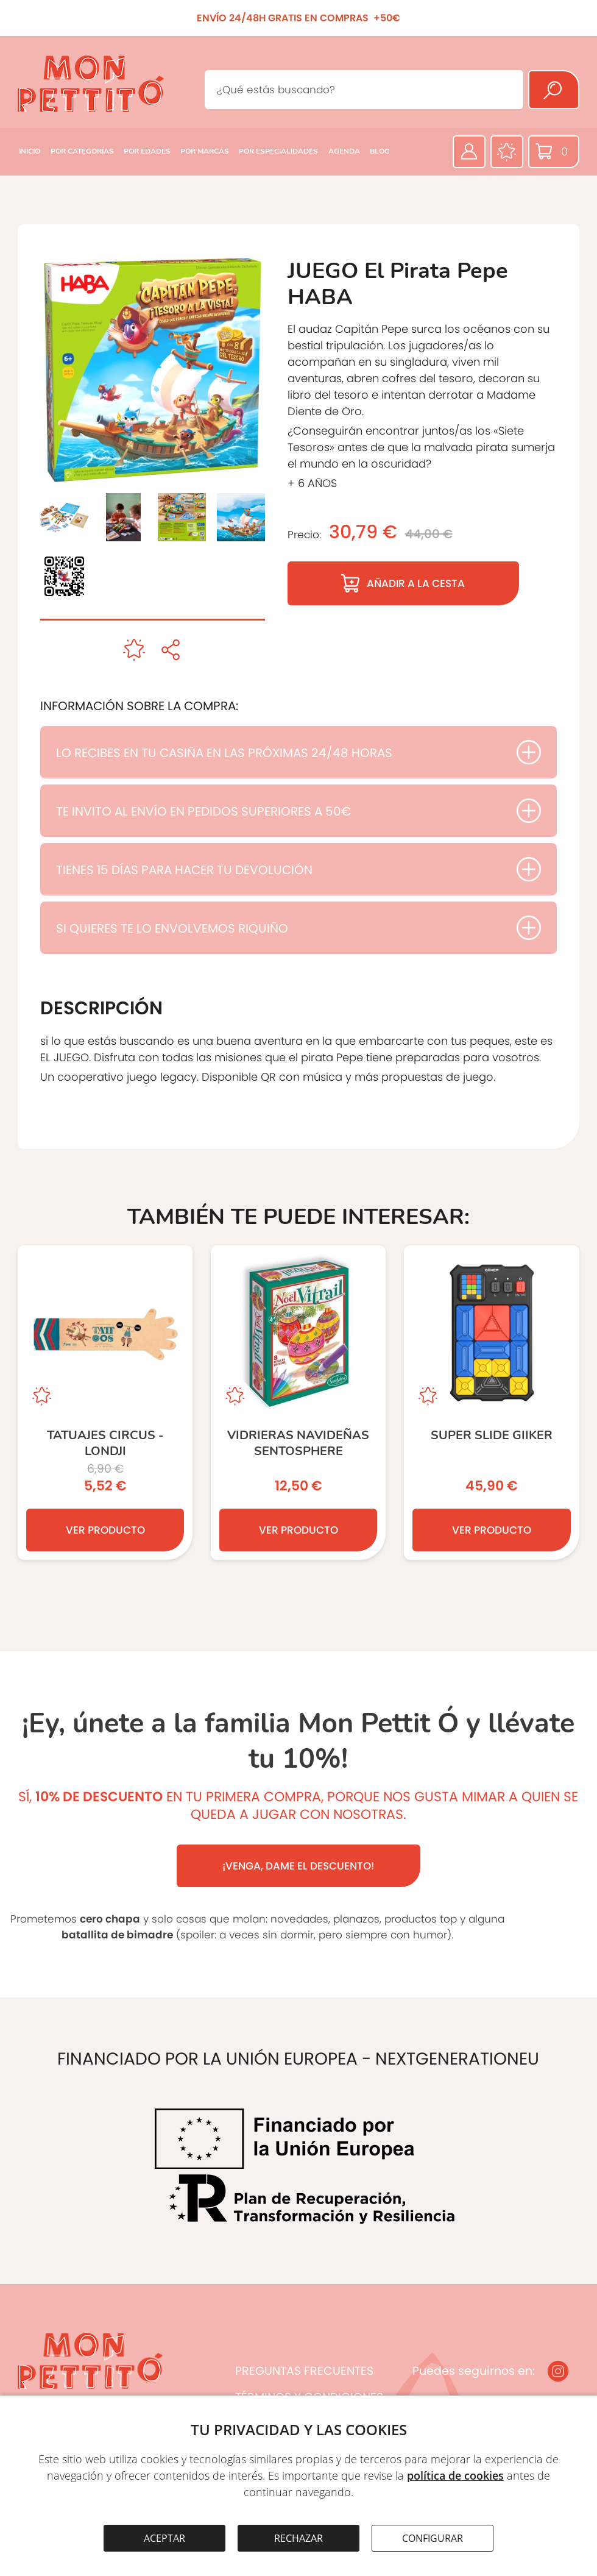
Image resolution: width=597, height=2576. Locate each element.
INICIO (29, 151)
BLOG (380, 151)
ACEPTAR (164, 2538)
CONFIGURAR (432, 2538)
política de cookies (455, 2475)
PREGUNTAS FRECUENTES (304, 2371)
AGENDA (344, 151)
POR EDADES (147, 151)
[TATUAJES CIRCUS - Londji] (105, 1402)
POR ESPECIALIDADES (278, 151)
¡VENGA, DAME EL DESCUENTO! (298, 1866)
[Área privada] (469, 151)
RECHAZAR (298, 2538)
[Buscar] (553, 89)
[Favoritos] (506, 151)
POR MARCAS (204, 151)
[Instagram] (558, 2371)
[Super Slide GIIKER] (491, 1402)
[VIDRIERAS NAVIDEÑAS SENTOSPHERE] (298, 1402)
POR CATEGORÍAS (82, 151)
